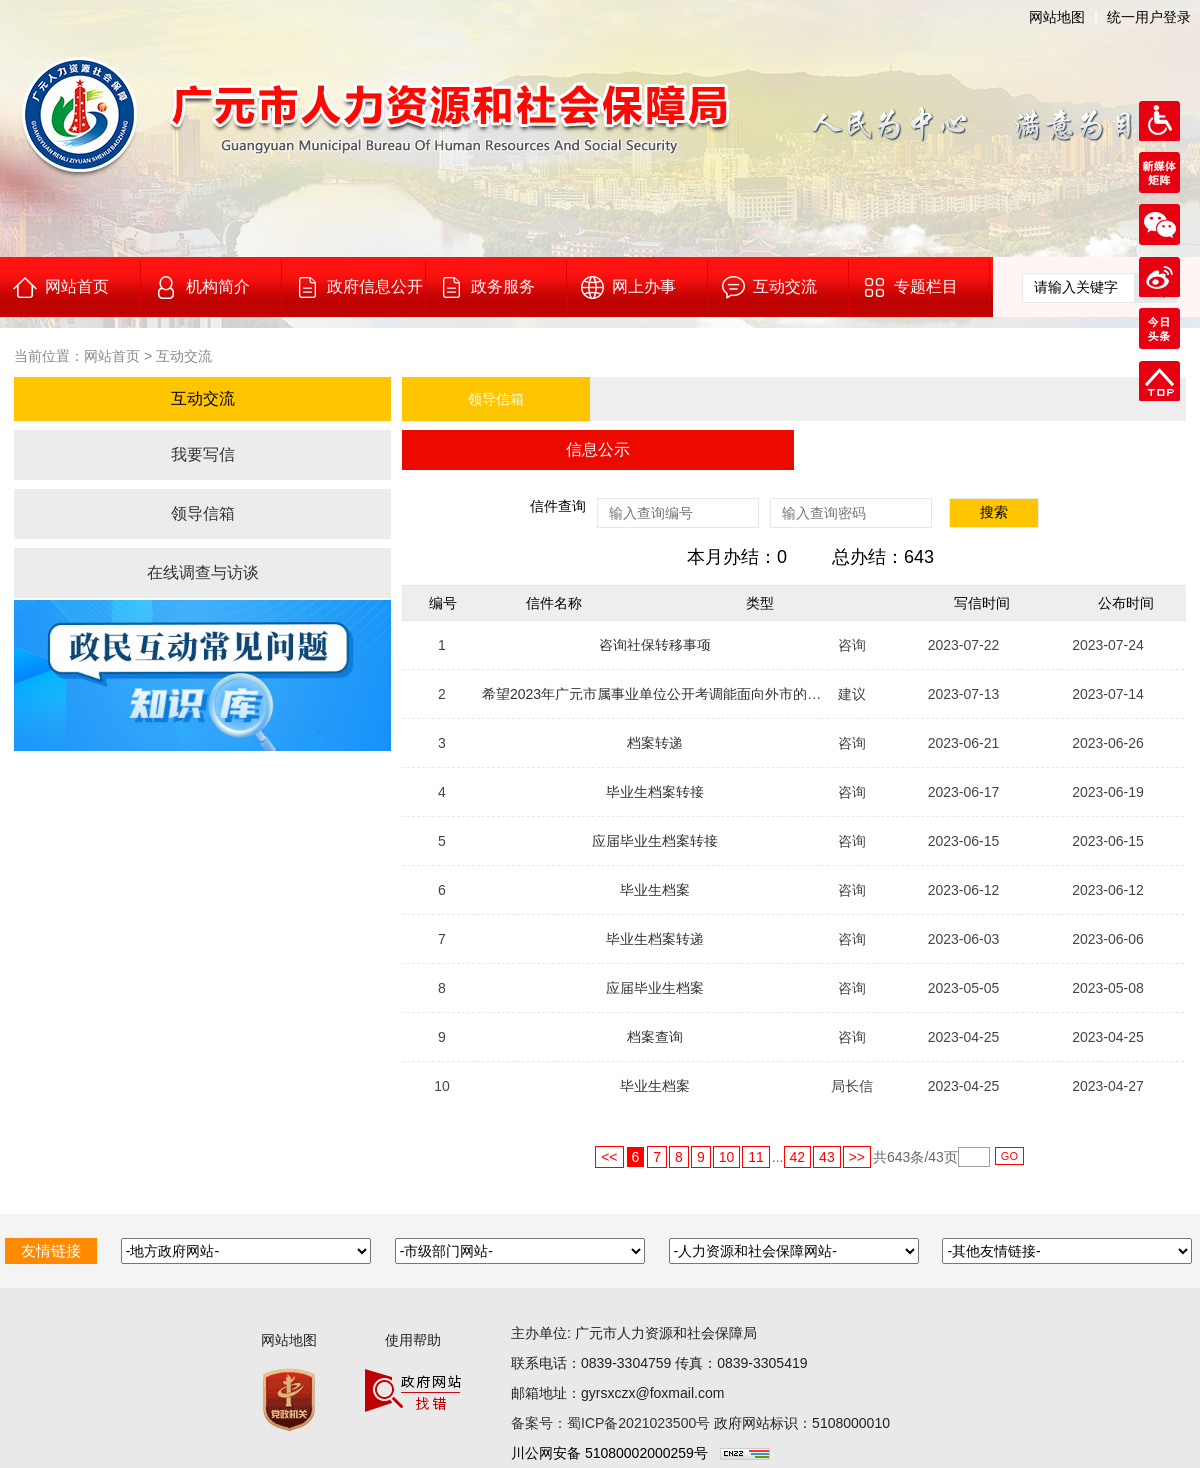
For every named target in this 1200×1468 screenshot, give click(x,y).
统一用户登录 (1149, 17)
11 (756, 1157)
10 (727, 1157)
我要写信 (203, 454)
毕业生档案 (655, 890)
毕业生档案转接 (655, 792)
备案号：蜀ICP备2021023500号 (610, 1423)
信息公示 (598, 449)
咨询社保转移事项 (655, 645)
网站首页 (112, 356)
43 (827, 1157)
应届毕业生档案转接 (655, 841)
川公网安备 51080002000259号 (609, 1453)
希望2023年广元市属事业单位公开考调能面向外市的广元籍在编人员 (693, 694)
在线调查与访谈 (203, 572)
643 (898, 1157)
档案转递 (655, 743)
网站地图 (1057, 17)
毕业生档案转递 (655, 939)
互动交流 (184, 356)
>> (857, 1157)
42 (798, 1157)
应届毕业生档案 (655, 988)
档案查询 (655, 1037)
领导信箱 (203, 513)
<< (609, 1157)
